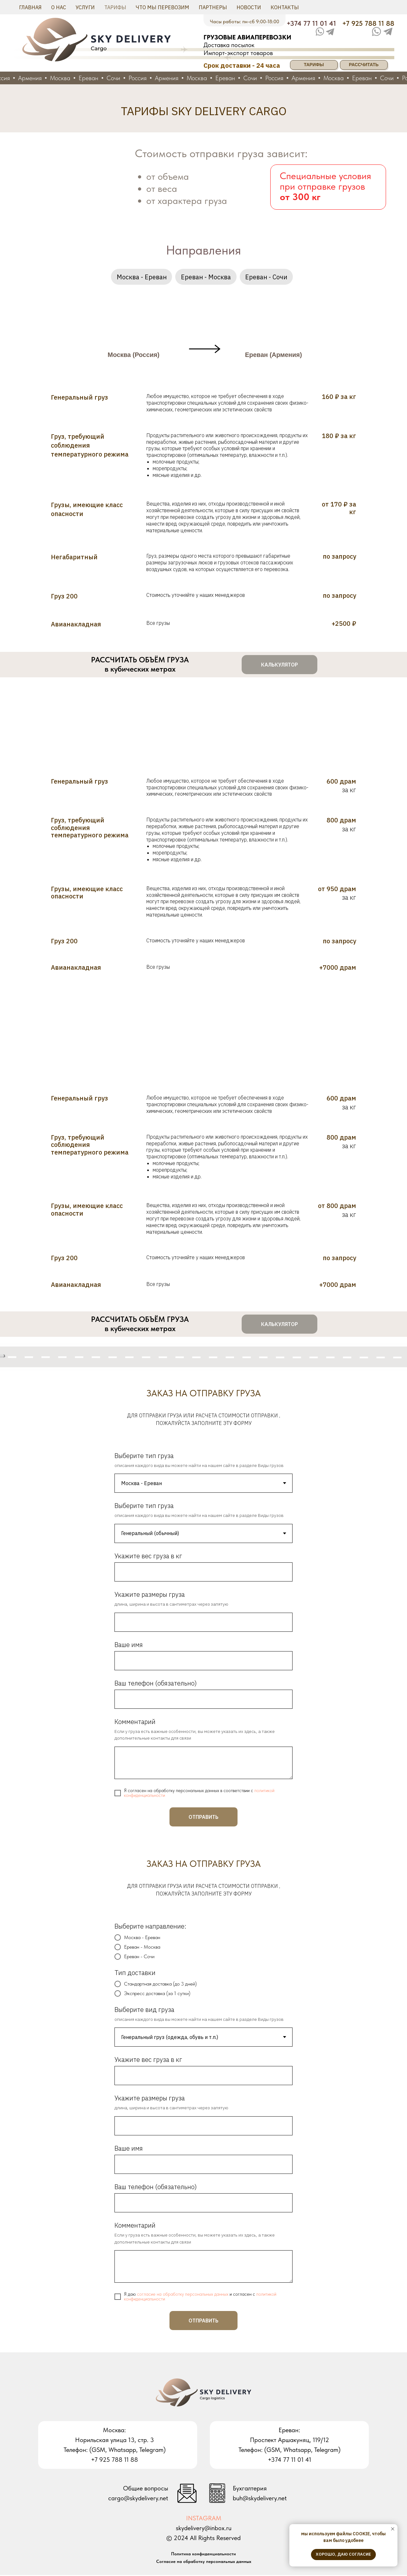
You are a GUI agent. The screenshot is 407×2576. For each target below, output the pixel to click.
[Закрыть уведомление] (393, 2529)
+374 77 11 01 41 (311, 23)
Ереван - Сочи (267, 277)
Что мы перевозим (162, 7)
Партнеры (213, 7)
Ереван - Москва (206, 277)
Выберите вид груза (144, 2010)
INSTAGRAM (203, 2519)
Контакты (285, 7)
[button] (279, 665)
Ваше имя (128, 1645)
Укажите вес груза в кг (148, 1557)
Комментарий (134, 1722)
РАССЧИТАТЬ (363, 64)
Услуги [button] (85, 7)
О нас (58, 7)
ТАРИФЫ (314, 64)
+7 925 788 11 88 (368, 23)
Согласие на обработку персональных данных (203, 2562)
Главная (30, 7)
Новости (249, 7)
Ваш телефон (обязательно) (155, 1684)
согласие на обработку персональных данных (182, 2295)
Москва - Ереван (141, 277)
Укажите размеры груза (149, 1595)
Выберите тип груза (144, 1456)
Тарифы (115, 7)
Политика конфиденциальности (203, 2554)
